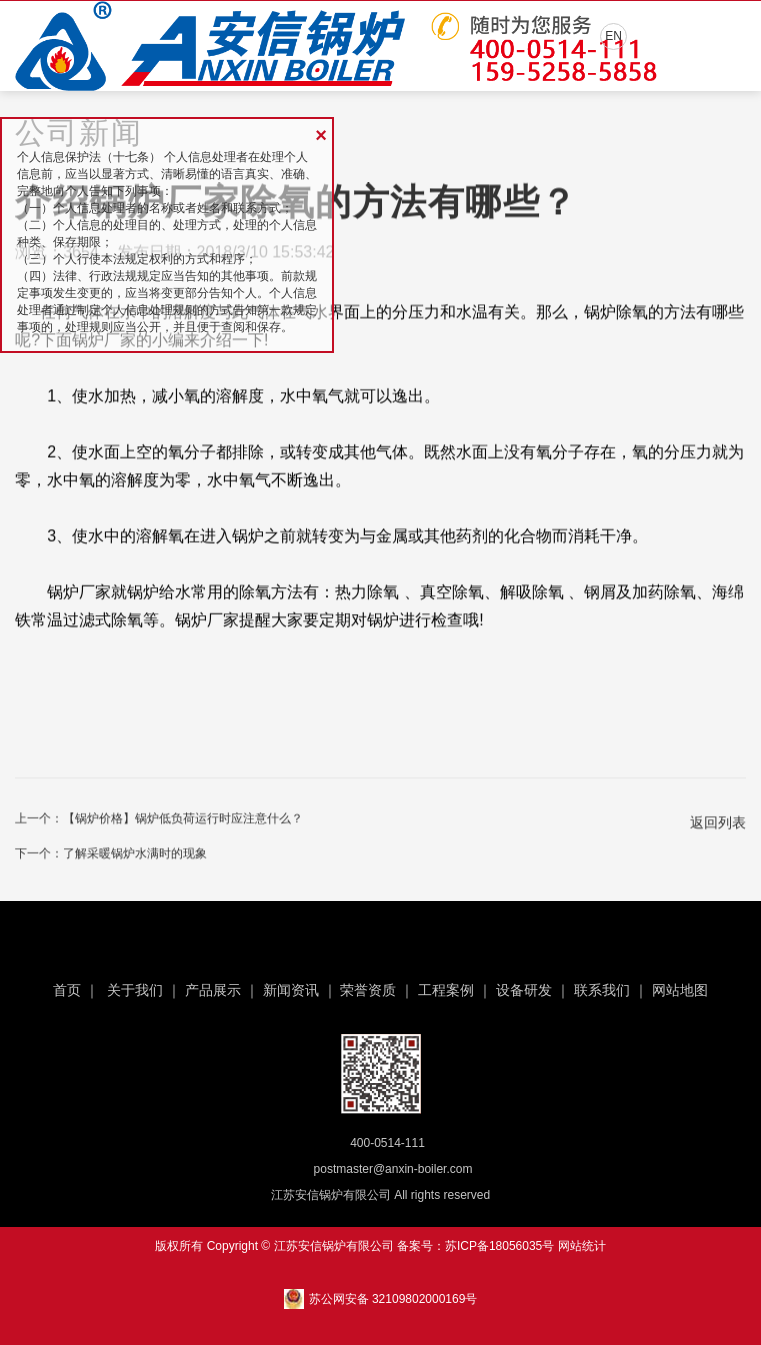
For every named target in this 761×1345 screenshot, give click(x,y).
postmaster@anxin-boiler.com (393, 1169)
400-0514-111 (387, 1143)
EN (613, 36)
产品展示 (213, 990)
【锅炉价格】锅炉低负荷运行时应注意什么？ (183, 821)
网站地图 (680, 990)
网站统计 (582, 1246)
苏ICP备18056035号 (499, 1246)
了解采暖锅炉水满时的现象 (135, 856)
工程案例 (446, 990)
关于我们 (135, 990)
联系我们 (602, 990)
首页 (67, 990)
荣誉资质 (368, 990)
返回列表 (718, 825)
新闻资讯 (291, 990)
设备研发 (524, 990)
